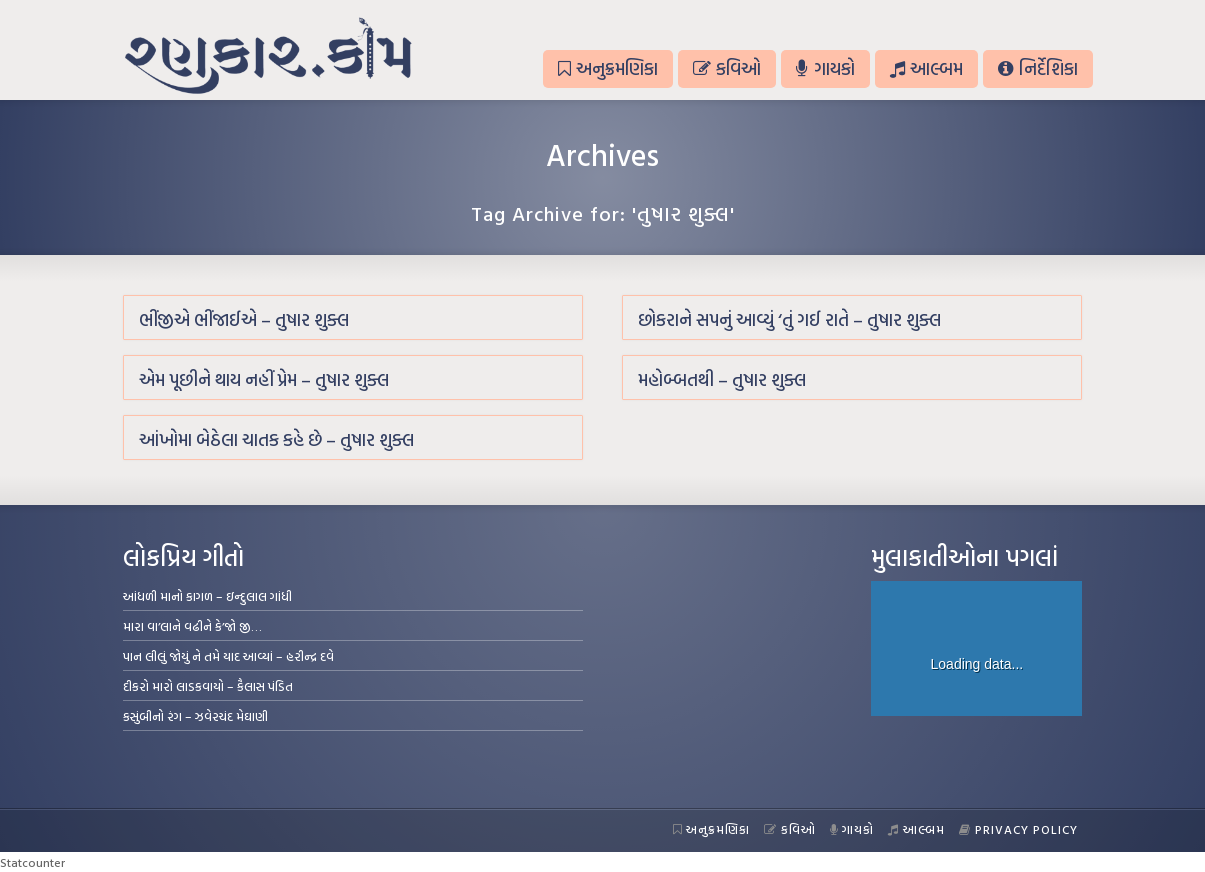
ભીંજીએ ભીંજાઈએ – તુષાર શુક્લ (244, 319)
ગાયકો (825, 68)
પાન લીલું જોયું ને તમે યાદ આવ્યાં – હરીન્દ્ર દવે (228, 656)
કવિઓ (727, 68)
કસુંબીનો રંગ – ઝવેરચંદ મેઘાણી (195, 716)
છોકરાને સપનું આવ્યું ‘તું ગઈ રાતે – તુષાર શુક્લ (789, 319)
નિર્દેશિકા (1037, 68)
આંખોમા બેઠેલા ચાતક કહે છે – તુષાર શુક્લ (276, 439)
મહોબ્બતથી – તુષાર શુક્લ (722, 379)
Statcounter (32, 862)
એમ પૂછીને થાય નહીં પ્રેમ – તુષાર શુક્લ (264, 379)
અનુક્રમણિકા (608, 68)
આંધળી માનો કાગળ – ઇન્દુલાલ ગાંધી (207, 596)
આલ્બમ (926, 68)
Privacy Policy (1018, 829)
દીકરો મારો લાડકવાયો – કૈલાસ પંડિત (208, 686)
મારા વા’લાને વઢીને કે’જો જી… (192, 626)
